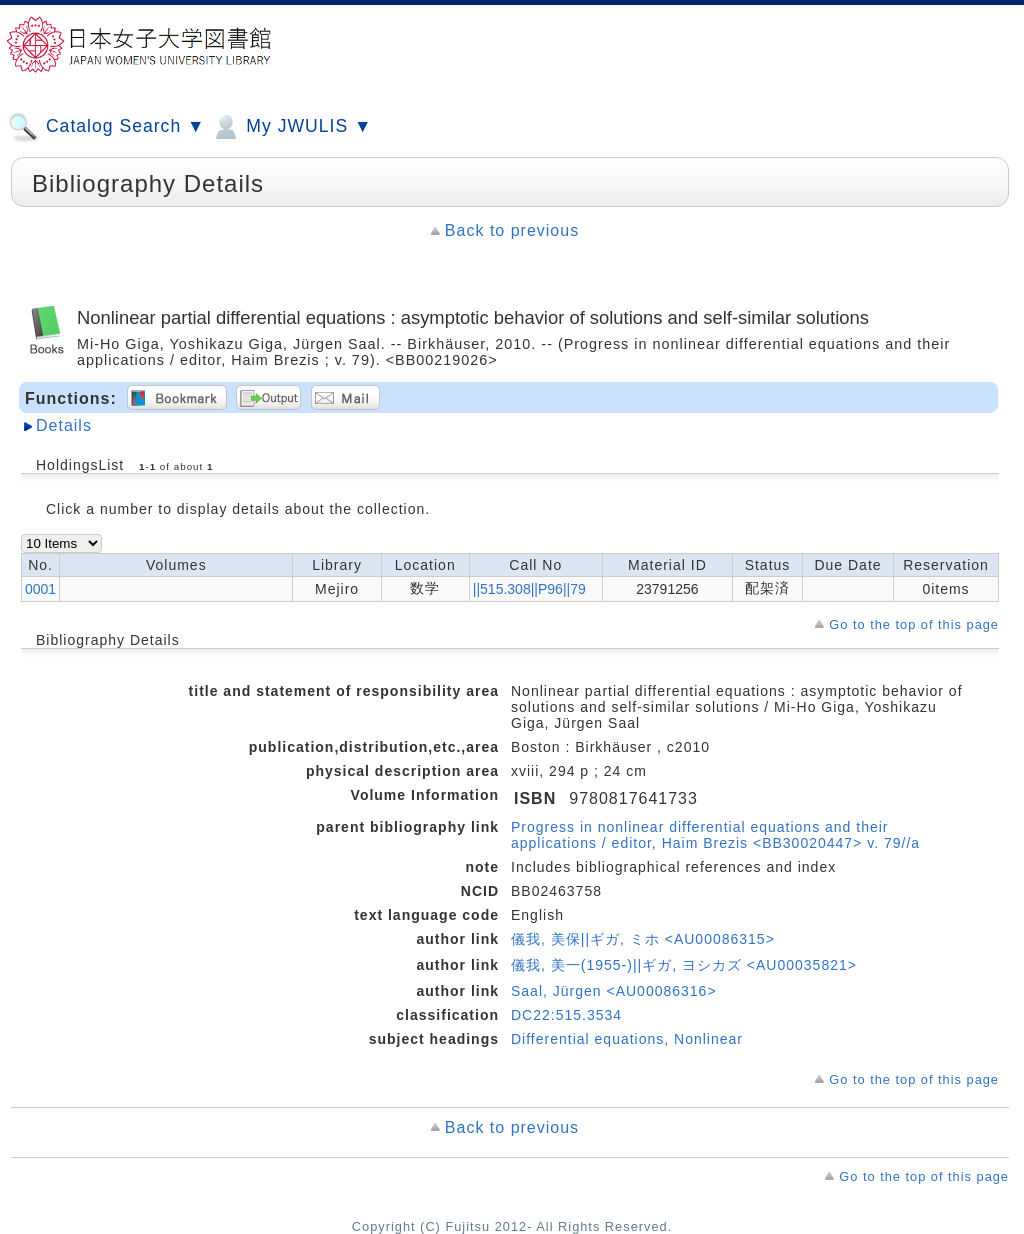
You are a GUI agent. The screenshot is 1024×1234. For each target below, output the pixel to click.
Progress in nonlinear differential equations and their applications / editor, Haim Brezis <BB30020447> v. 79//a (715, 835)
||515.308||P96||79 (529, 589)
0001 (40, 589)
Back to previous (512, 230)
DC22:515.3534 (566, 1015)
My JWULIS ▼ (291, 127)
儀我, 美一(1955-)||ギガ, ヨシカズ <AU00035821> (684, 965)
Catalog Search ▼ (106, 127)
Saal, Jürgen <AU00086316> (614, 991)
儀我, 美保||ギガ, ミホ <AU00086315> (643, 939)
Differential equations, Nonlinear (627, 1039)
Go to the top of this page (914, 624)
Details (64, 425)
